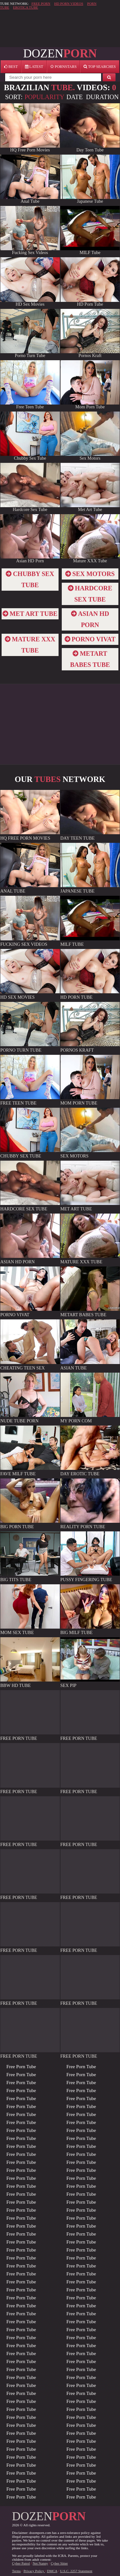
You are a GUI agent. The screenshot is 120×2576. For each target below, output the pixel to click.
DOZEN (60, 53)
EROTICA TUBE (25, 7)
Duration (102, 96)
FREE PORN (40, 3)
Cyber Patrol (21, 2563)
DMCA (52, 2571)
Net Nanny (40, 2563)
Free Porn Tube (21, 2066)
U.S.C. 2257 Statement (76, 2571)
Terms (16, 2571)
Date (74, 96)
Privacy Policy (34, 2571)
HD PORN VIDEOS (68, 3)
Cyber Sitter (59, 2563)
